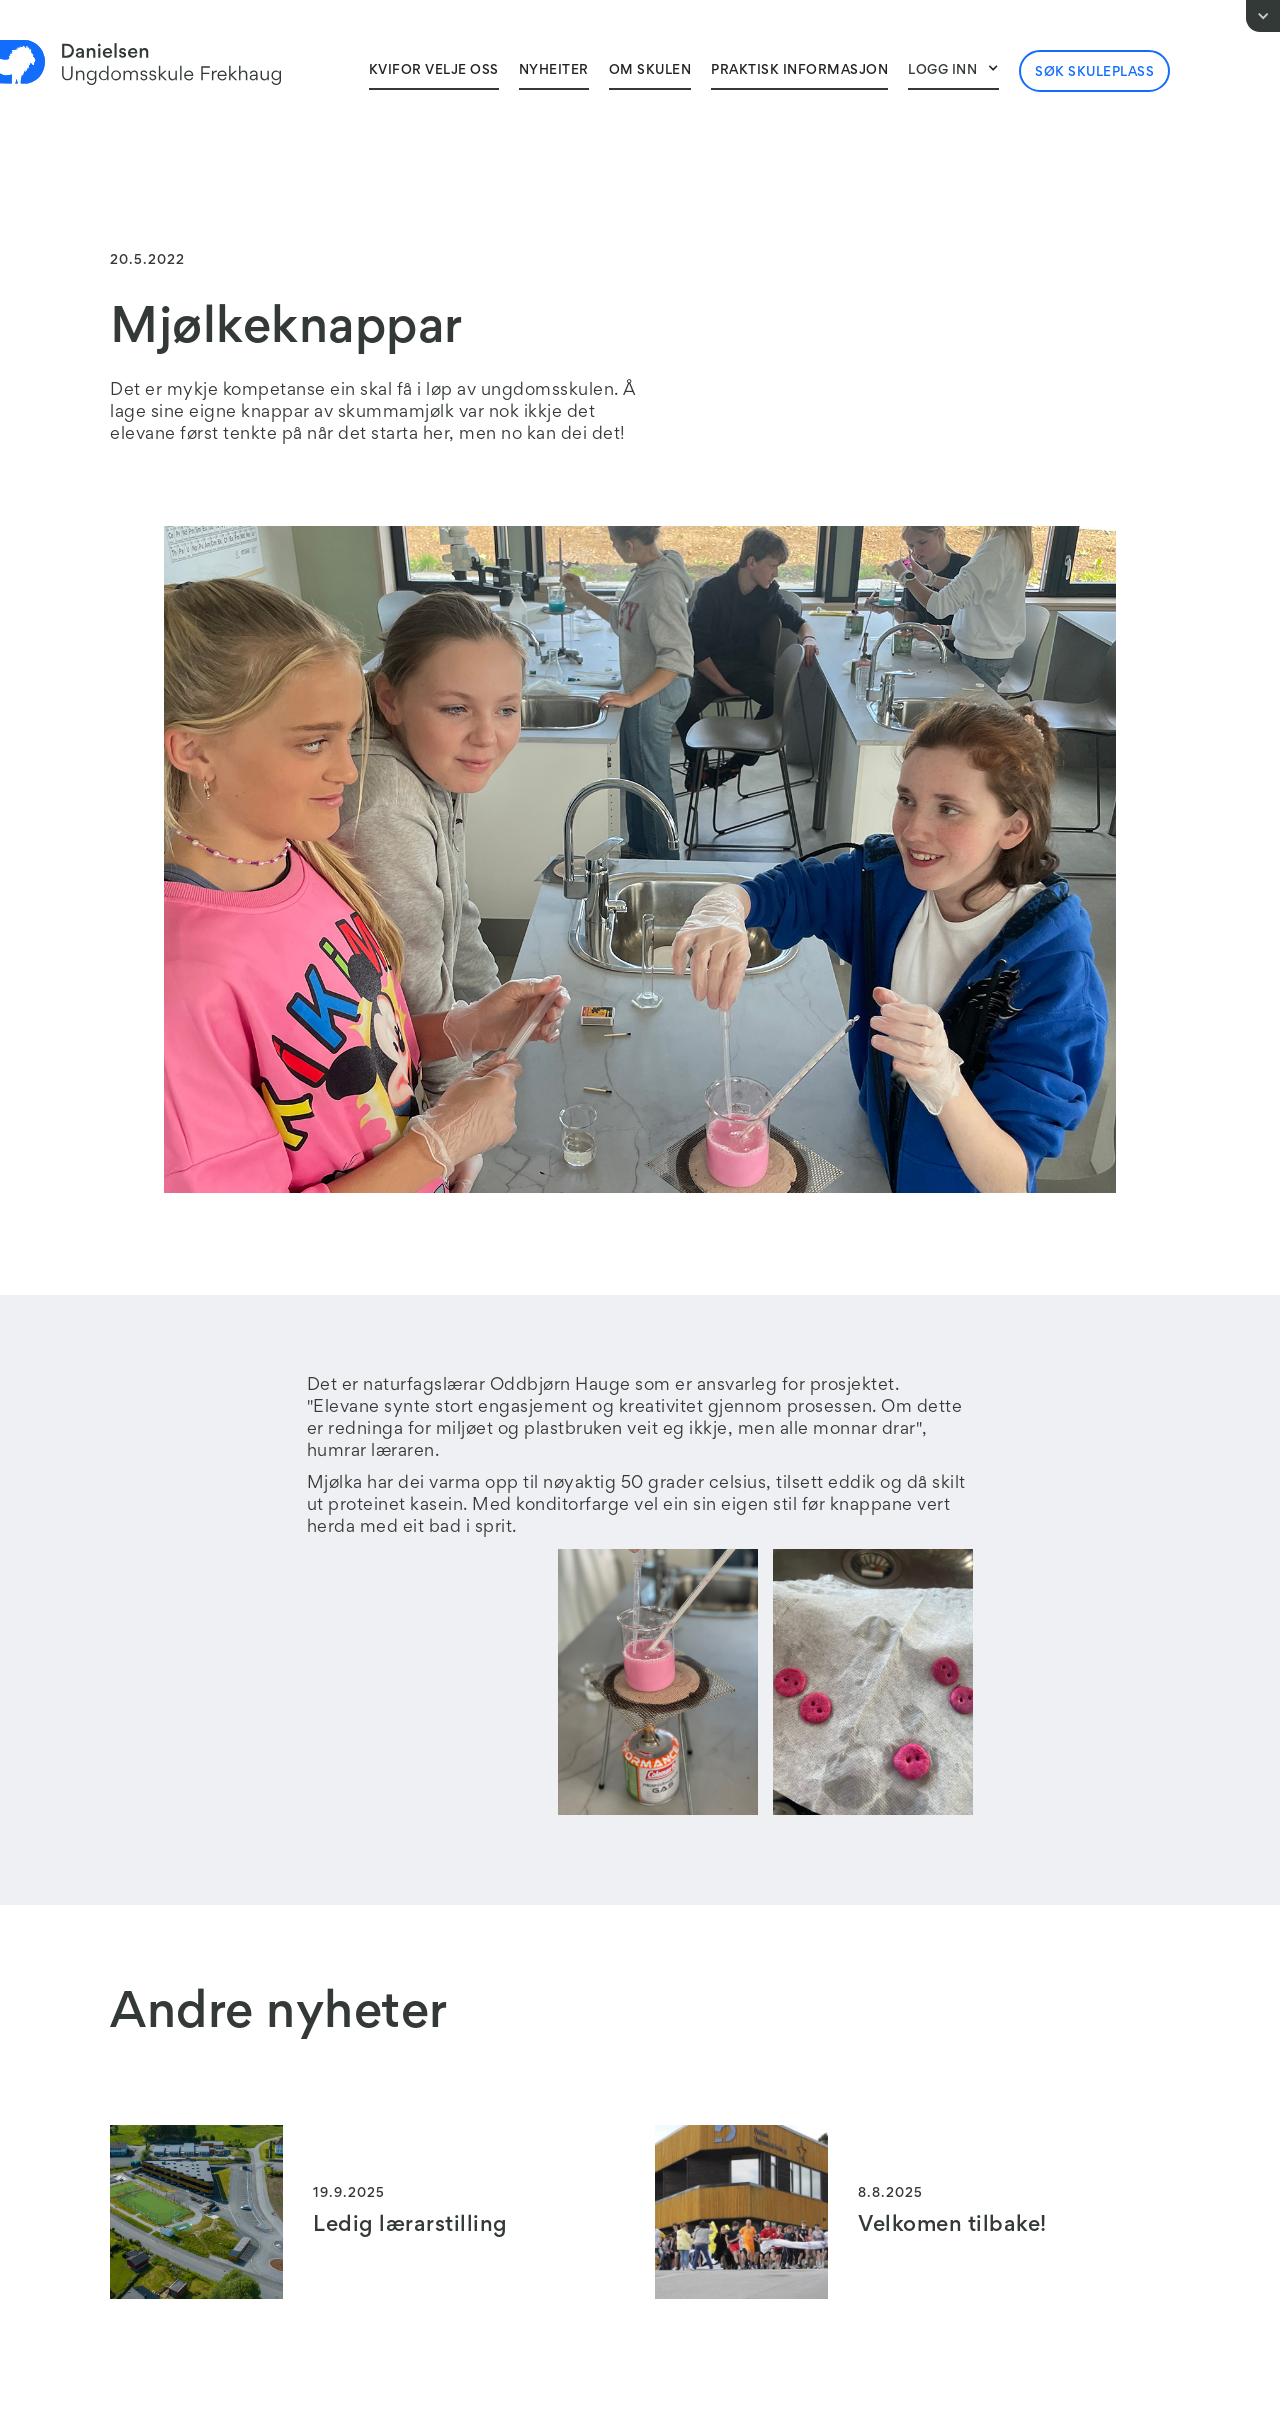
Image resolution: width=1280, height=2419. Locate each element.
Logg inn (942, 71)
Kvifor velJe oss (434, 71)
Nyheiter (554, 71)
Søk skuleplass (1094, 73)
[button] (953, 70)
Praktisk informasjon (799, 71)
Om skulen (650, 71)
